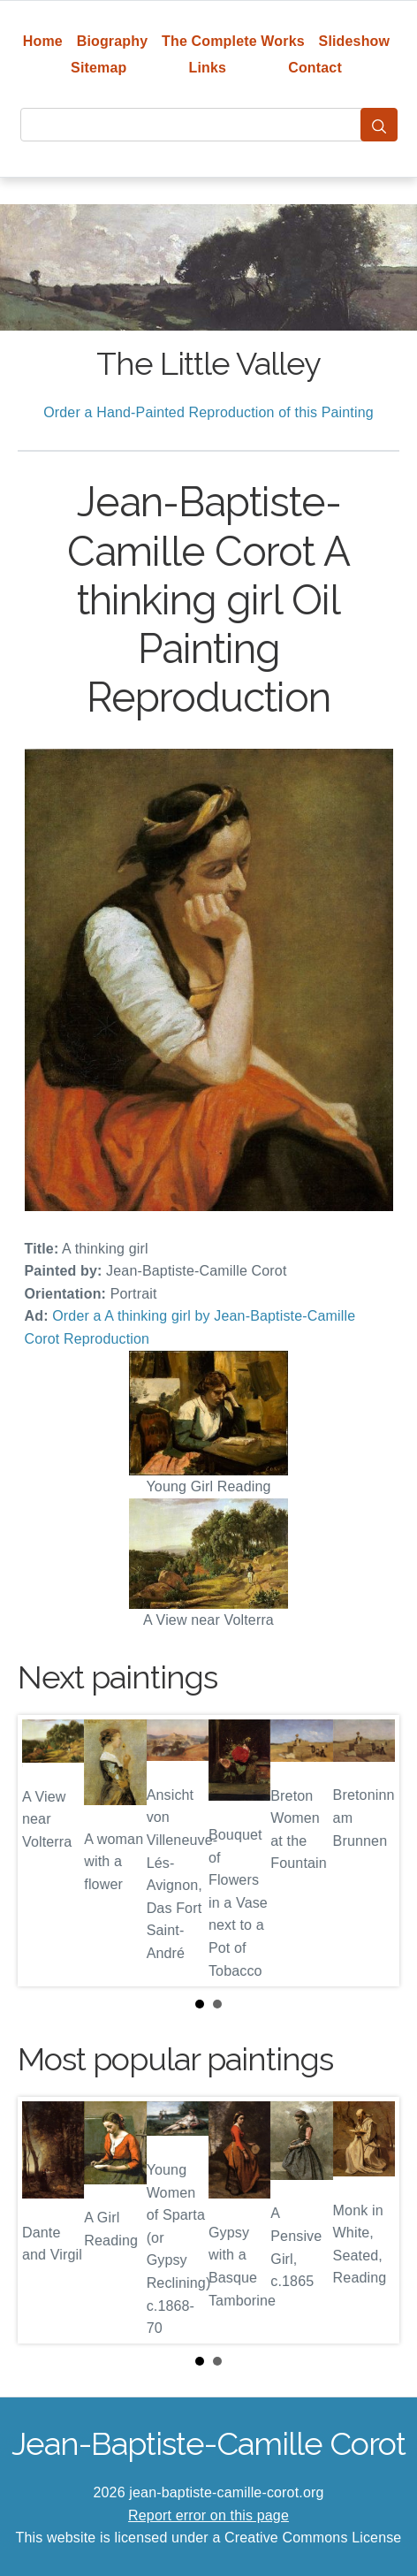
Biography (112, 41)
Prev (45, 1851)
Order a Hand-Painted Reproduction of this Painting (208, 412)
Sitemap (98, 67)
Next (372, 1851)
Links (208, 67)
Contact (315, 67)
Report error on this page (208, 2515)
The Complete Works (233, 41)
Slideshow (354, 41)
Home (43, 41)
